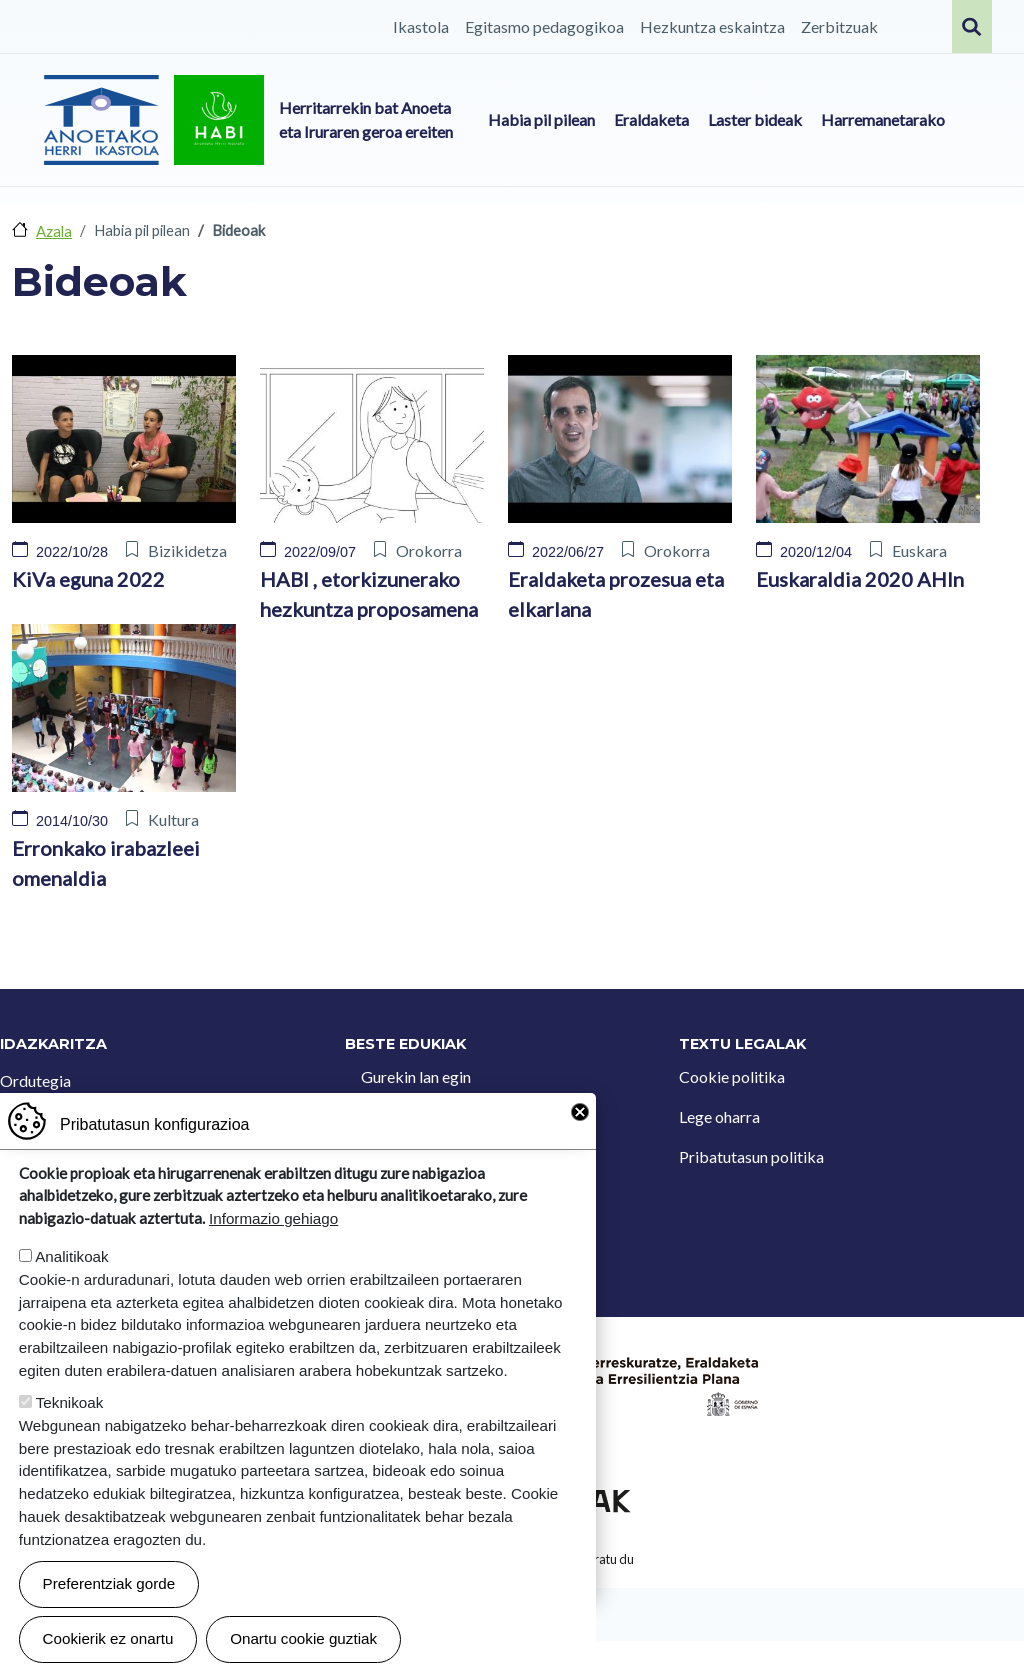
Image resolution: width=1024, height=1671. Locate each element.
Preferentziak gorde (109, 1599)
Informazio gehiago (273, 1234)
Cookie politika (732, 1076)
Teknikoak (70, 1418)
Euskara (919, 550)
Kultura (173, 819)
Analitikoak (71, 1272)
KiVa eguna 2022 (88, 579)
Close (580, 1128)
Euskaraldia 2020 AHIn (860, 579)
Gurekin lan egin (416, 1076)
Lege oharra (719, 1116)
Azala (54, 231)
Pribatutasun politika (751, 1156)
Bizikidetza (187, 550)
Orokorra (429, 550)
